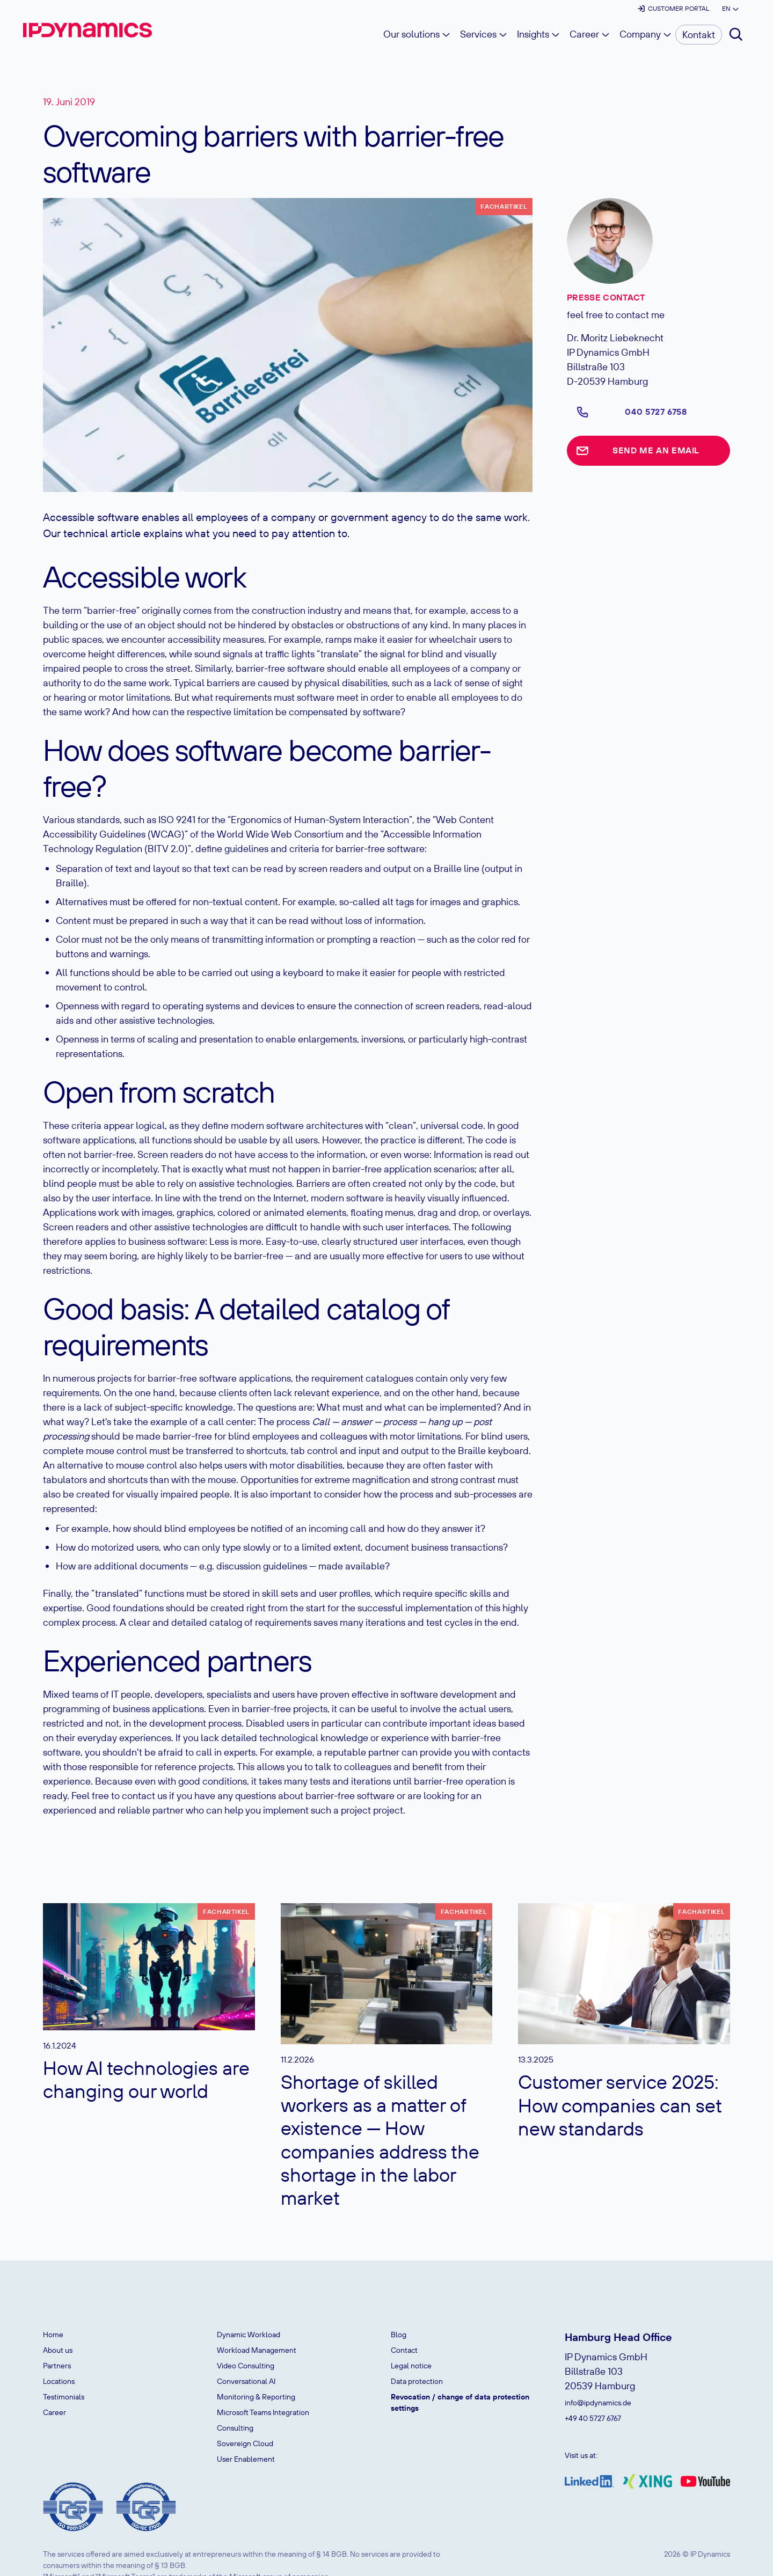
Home (53, 2334)
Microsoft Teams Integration (263, 2412)
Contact (404, 2350)
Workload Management (256, 2350)
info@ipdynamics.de (598, 2403)
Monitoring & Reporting (256, 2397)
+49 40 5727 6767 (593, 2418)
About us (57, 2350)
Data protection (417, 2381)
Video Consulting (245, 2365)
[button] (729, 8)
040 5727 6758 (656, 411)
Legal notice (411, 2365)
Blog (398, 2334)
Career (54, 2412)
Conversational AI (246, 2381)
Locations (59, 2381)
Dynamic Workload (248, 2334)
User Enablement (246, 2459)
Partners (57, 2365)
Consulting (235, 2428)
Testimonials (63, 2397)
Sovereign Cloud (245, 2443)
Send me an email (655, 450)
